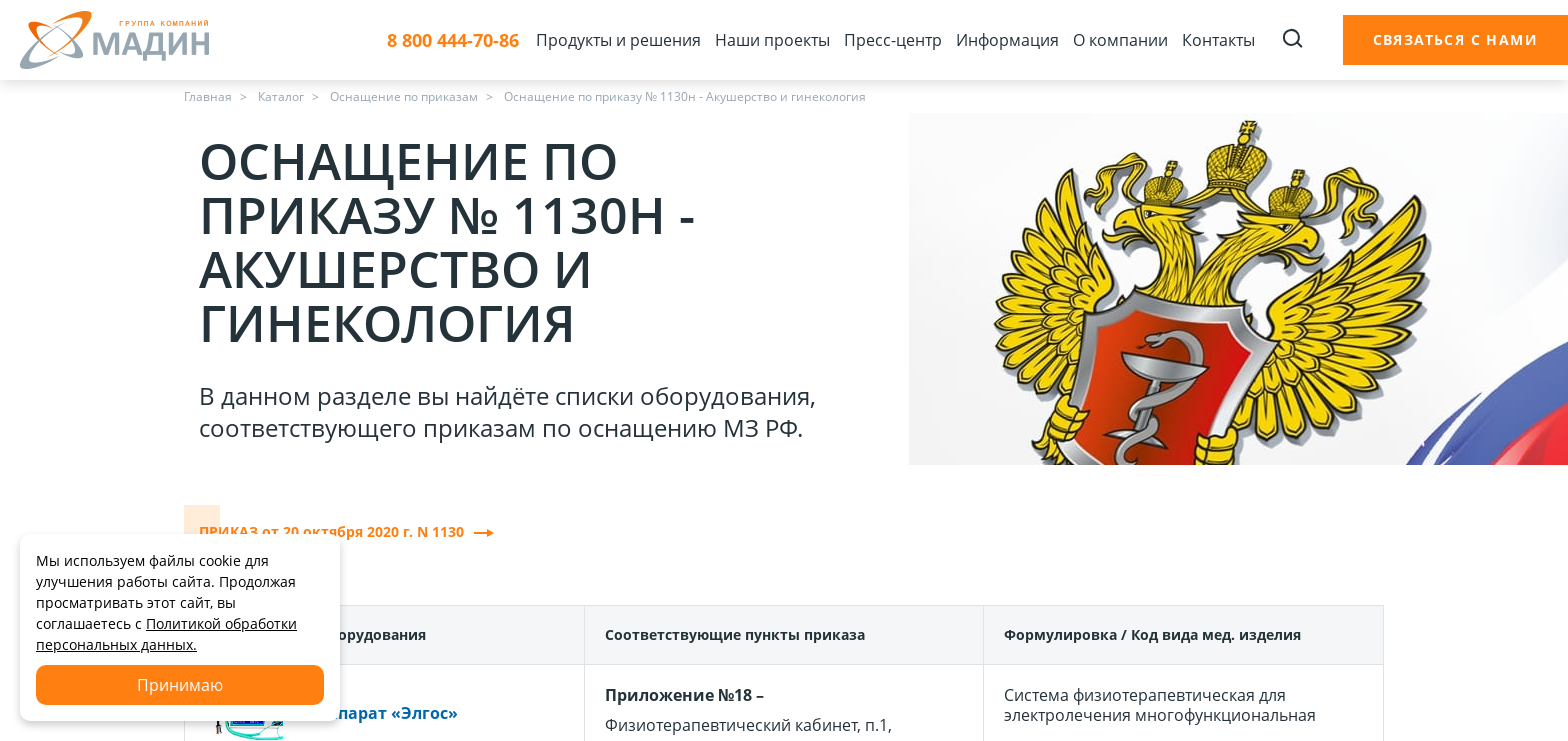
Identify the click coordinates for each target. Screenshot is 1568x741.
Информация (1007, 40)
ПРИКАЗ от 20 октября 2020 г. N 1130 (346, 531)
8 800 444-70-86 (453, 40)
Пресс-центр (893, 40)
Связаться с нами (1455, 39)
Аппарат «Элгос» (387, 713)
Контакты (1218, 40)
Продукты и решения (618, 40)
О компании (1120, 40)
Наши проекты (772, 40)
